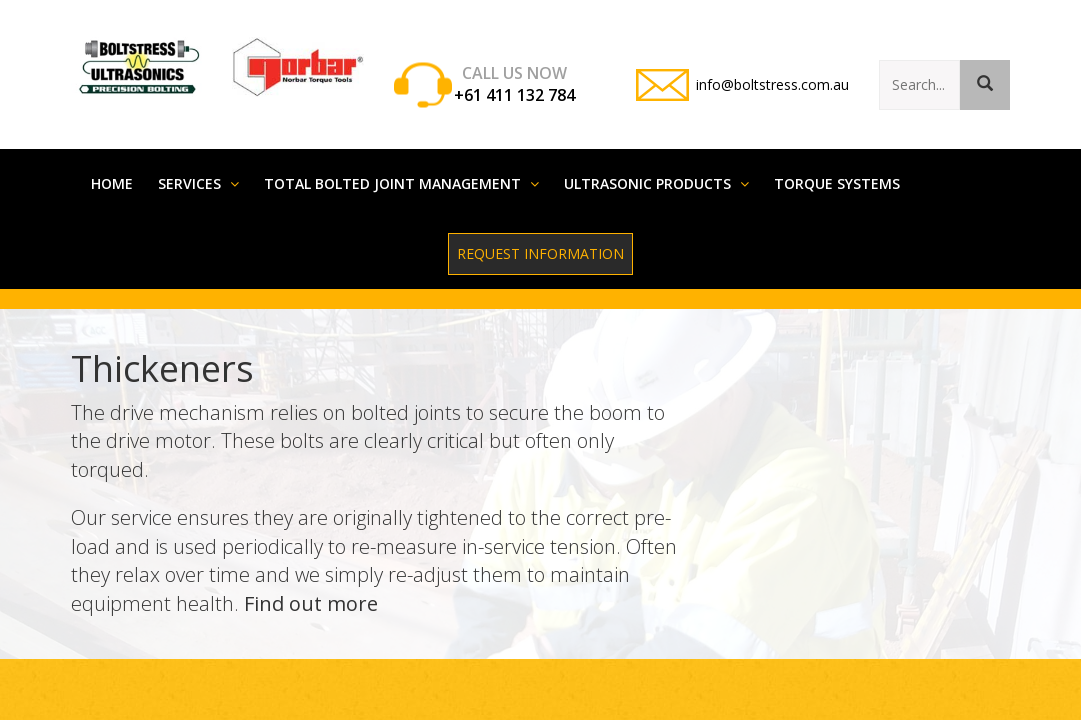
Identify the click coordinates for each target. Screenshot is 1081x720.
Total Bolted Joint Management (401, 163)
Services (198, 163)
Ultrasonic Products (656, 163)
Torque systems (837, 163)
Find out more (311, 583)
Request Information (540, 233)
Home (112, 163)
